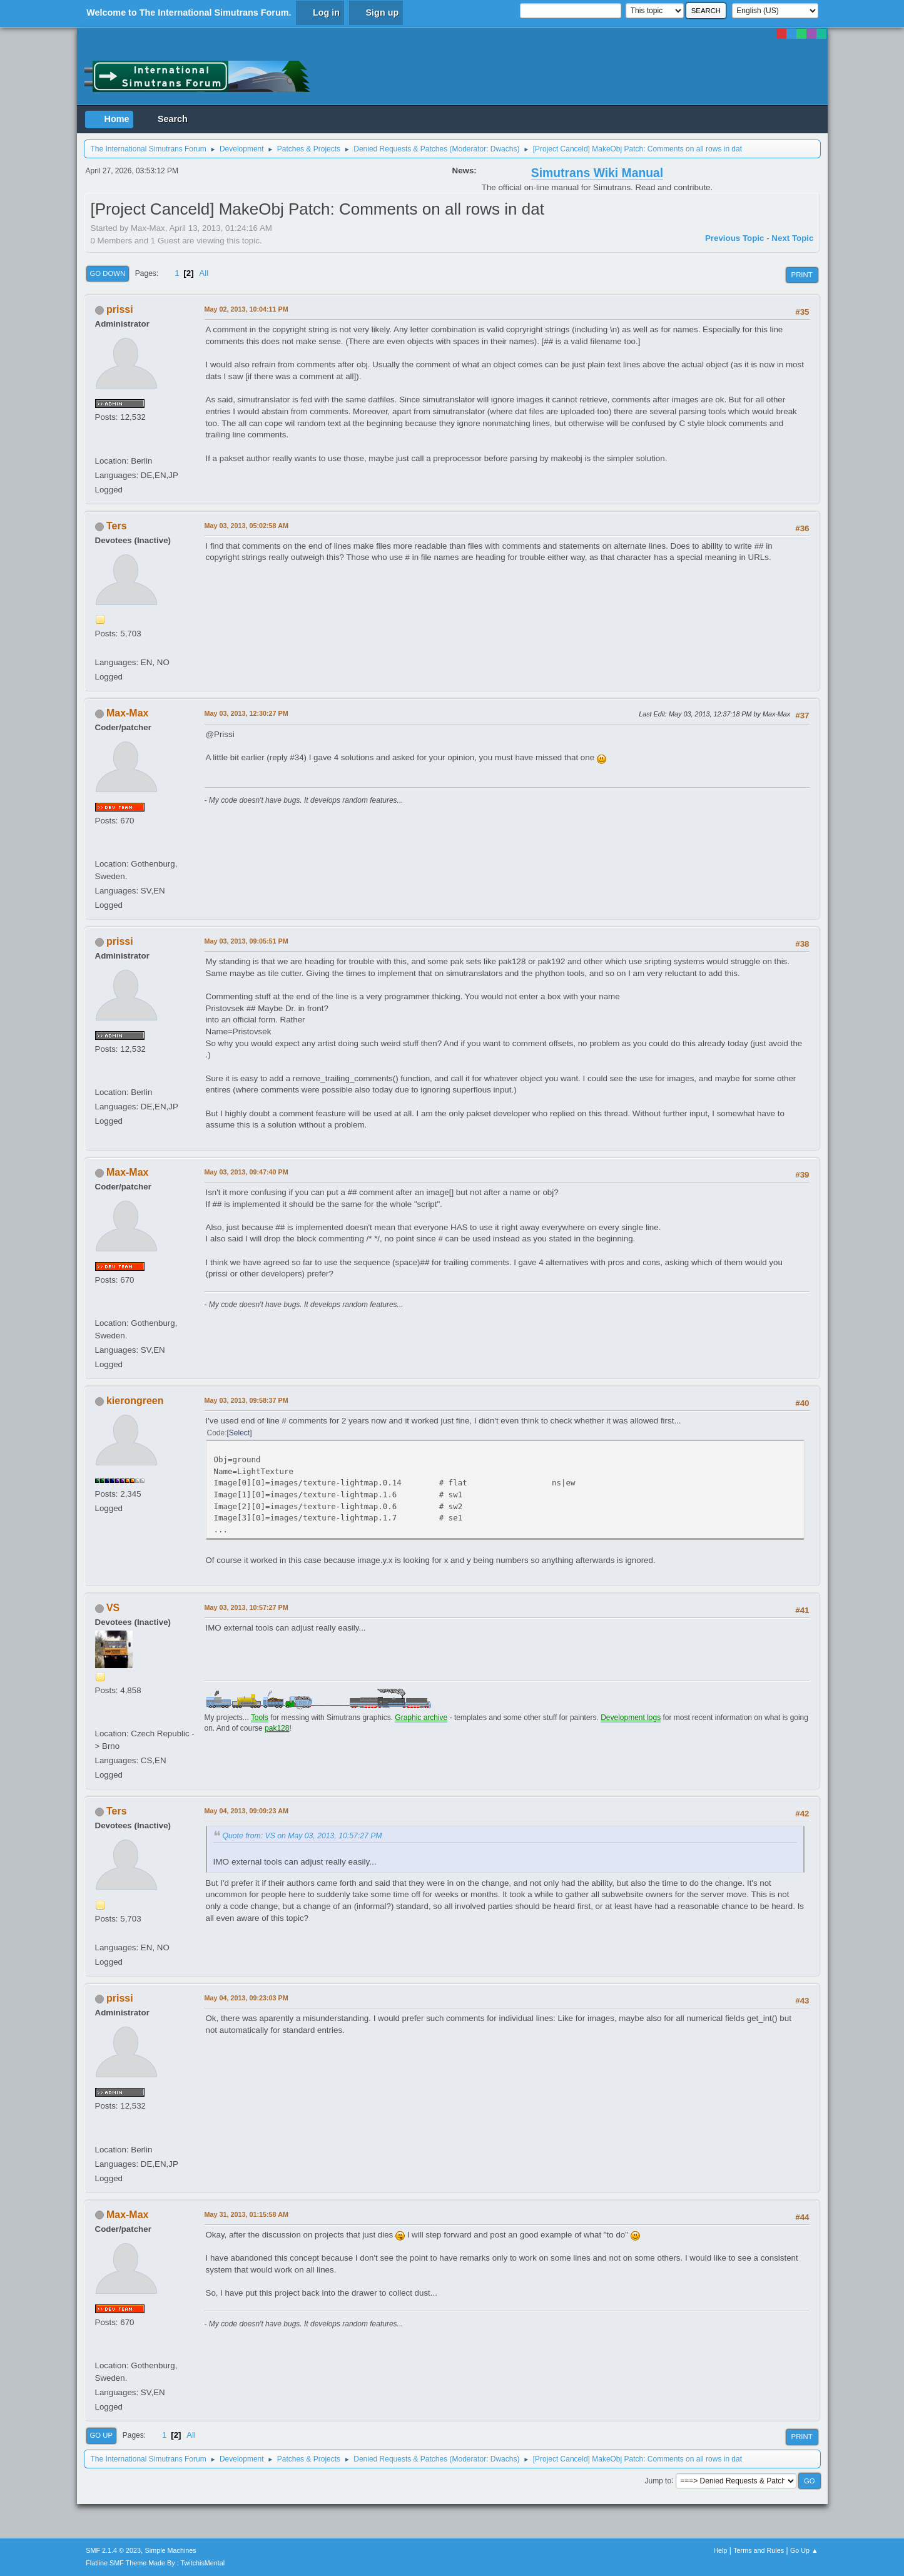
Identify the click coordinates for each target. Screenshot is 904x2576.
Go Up (101, 2435)
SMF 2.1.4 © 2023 (113, 2550)
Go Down (108, 273)
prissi (119, 309)
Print (802, 274)
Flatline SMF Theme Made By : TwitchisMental (155, 2563)
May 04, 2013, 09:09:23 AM (246, 1811)
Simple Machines (170, 2550)
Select (239, 1432)
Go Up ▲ (804, 2550)
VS (112, 1607)
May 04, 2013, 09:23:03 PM (246, 1998)
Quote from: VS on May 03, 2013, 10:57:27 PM (302, 1835)
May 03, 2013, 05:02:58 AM (246, 525)
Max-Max (127, 713)
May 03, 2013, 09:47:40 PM (246, 1172)
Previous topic (734, 238)
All (203, 273)
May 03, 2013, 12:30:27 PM (246, 713)
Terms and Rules (758, 2550)
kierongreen (135, 1400)
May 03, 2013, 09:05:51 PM (246, 941)
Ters (116, 526)
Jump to (657, 2480)
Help (720, 2550)
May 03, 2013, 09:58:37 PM (246, 1400)
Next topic (792, 238)
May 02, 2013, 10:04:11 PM (246, 309)
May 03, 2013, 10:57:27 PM (246, 1607)
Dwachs (503, 149)
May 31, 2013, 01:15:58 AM (246, 2214)
